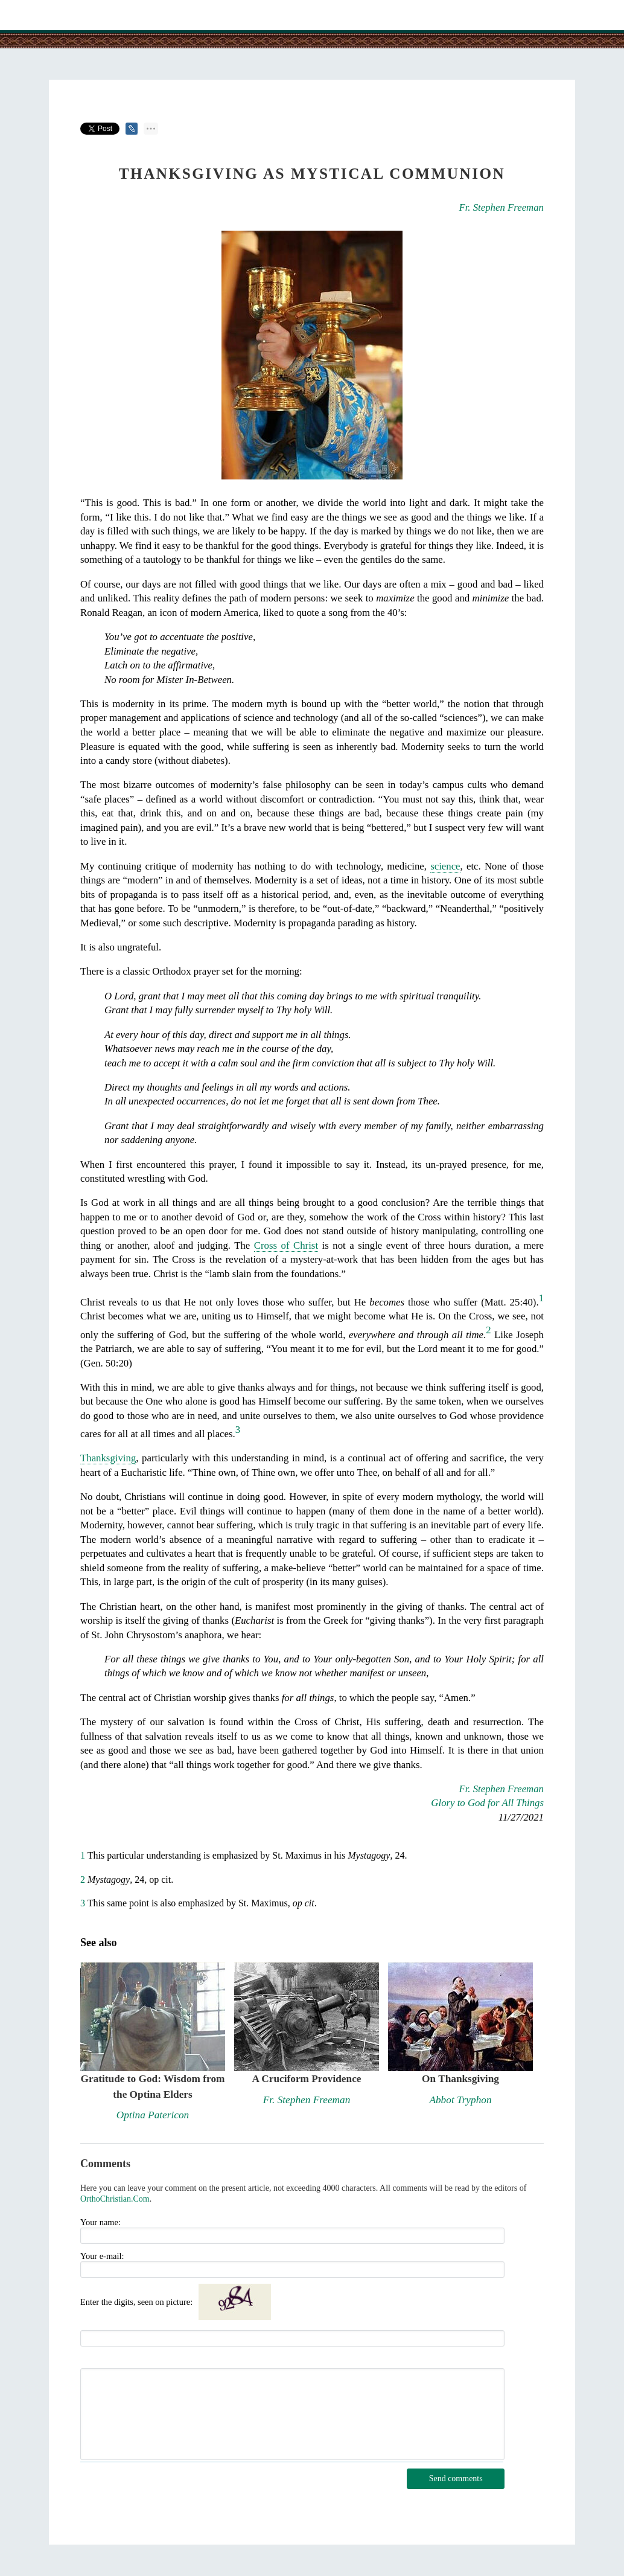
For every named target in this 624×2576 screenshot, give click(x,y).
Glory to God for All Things (487, 1803)
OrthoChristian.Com (115, 2198)
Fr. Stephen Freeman (501, 207)
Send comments (456, 2478)
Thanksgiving (108, 1458)
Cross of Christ (286, 1245)
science (445, 866)
